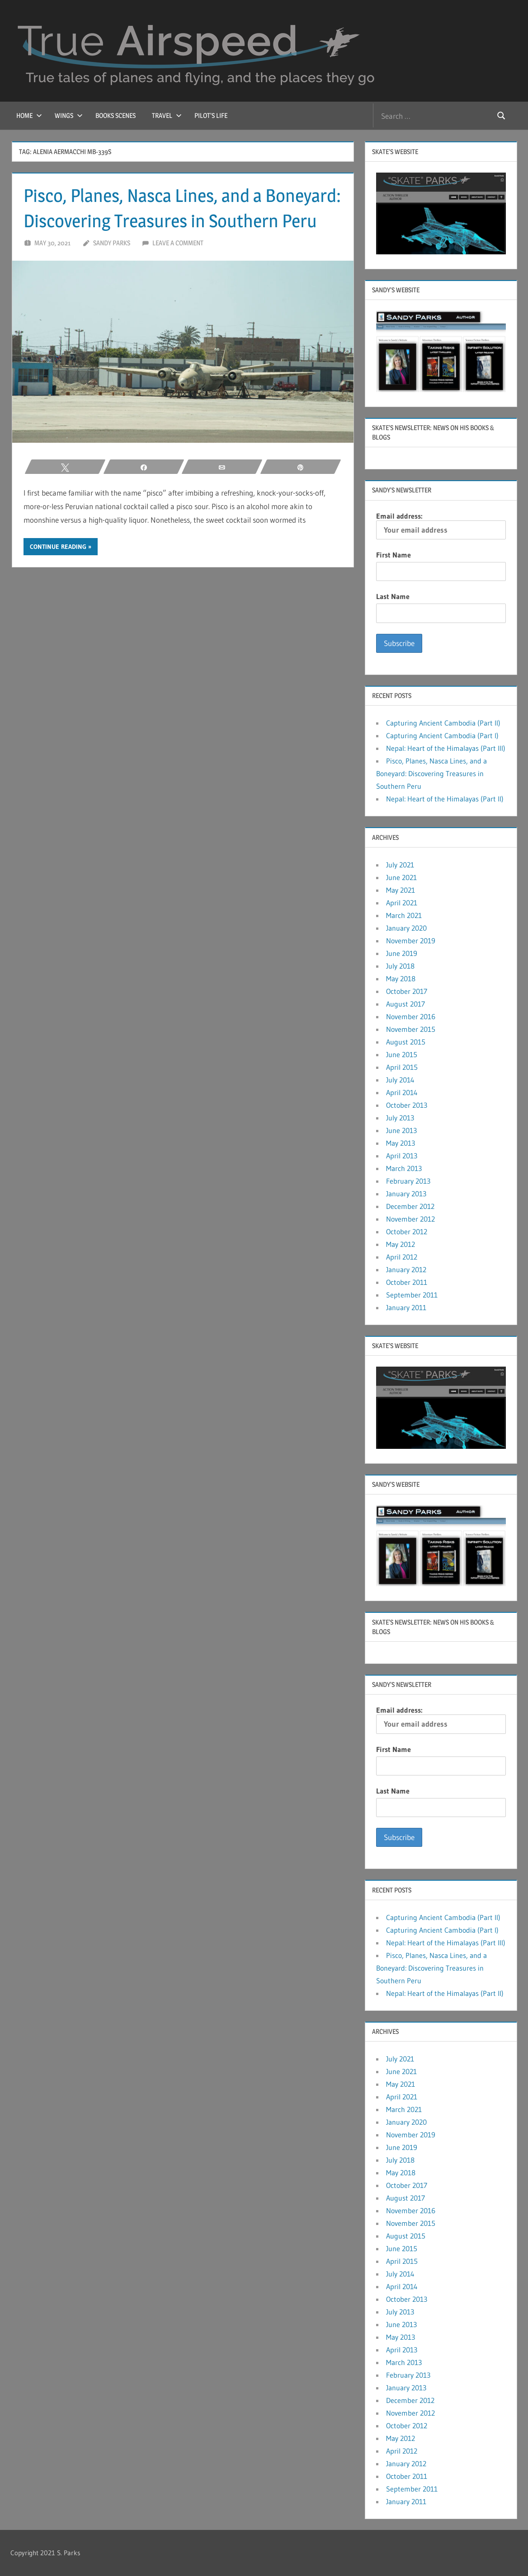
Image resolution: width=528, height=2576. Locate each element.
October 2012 (406, 1231)
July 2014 (400, 1079)
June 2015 (401, 1054)
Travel (167, 115)
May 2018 (400, 978)
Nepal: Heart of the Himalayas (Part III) (445, 748)
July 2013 (400, 1117)
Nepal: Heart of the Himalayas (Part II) (445, 798)
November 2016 (410, 1016)
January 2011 (406, 1307)
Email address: (440, 525)
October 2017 (406, 991)
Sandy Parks (111, 243)
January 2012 (406, 1269)
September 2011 (412, 1294)
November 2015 (410, 1029)
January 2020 (406, 927)
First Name (393, 554)
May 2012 (400, 1244)
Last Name (393, 596)
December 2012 (410, 1206)
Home (29, 115)
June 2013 (401, 1130)
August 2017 (405, 1003)
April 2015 (402, 1067)
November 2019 (410, 940)
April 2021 (401, 902)
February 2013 (408, 1180)
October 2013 (406, 1105)
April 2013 (401, 1155)
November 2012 (410, 1218)
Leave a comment (177, 243)
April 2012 (401, 1256)
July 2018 (400, 965)
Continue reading (58, 547)
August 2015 (405, 1041)
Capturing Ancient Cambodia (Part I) (442, 735)
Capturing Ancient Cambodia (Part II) (443, 722)
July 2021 (400, 864)
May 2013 (400, 1142)
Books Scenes (115, 115)
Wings (69, 115)
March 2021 (404, 915)
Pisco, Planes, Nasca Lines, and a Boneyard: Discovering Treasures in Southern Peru (431, 773)
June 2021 (401, 877)
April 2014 (402, 1092)
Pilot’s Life (210, 115)
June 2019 (401, 953)
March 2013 (404, 1168)
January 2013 (406, 1193)
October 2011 (406, 1282)
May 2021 (400, 890)
